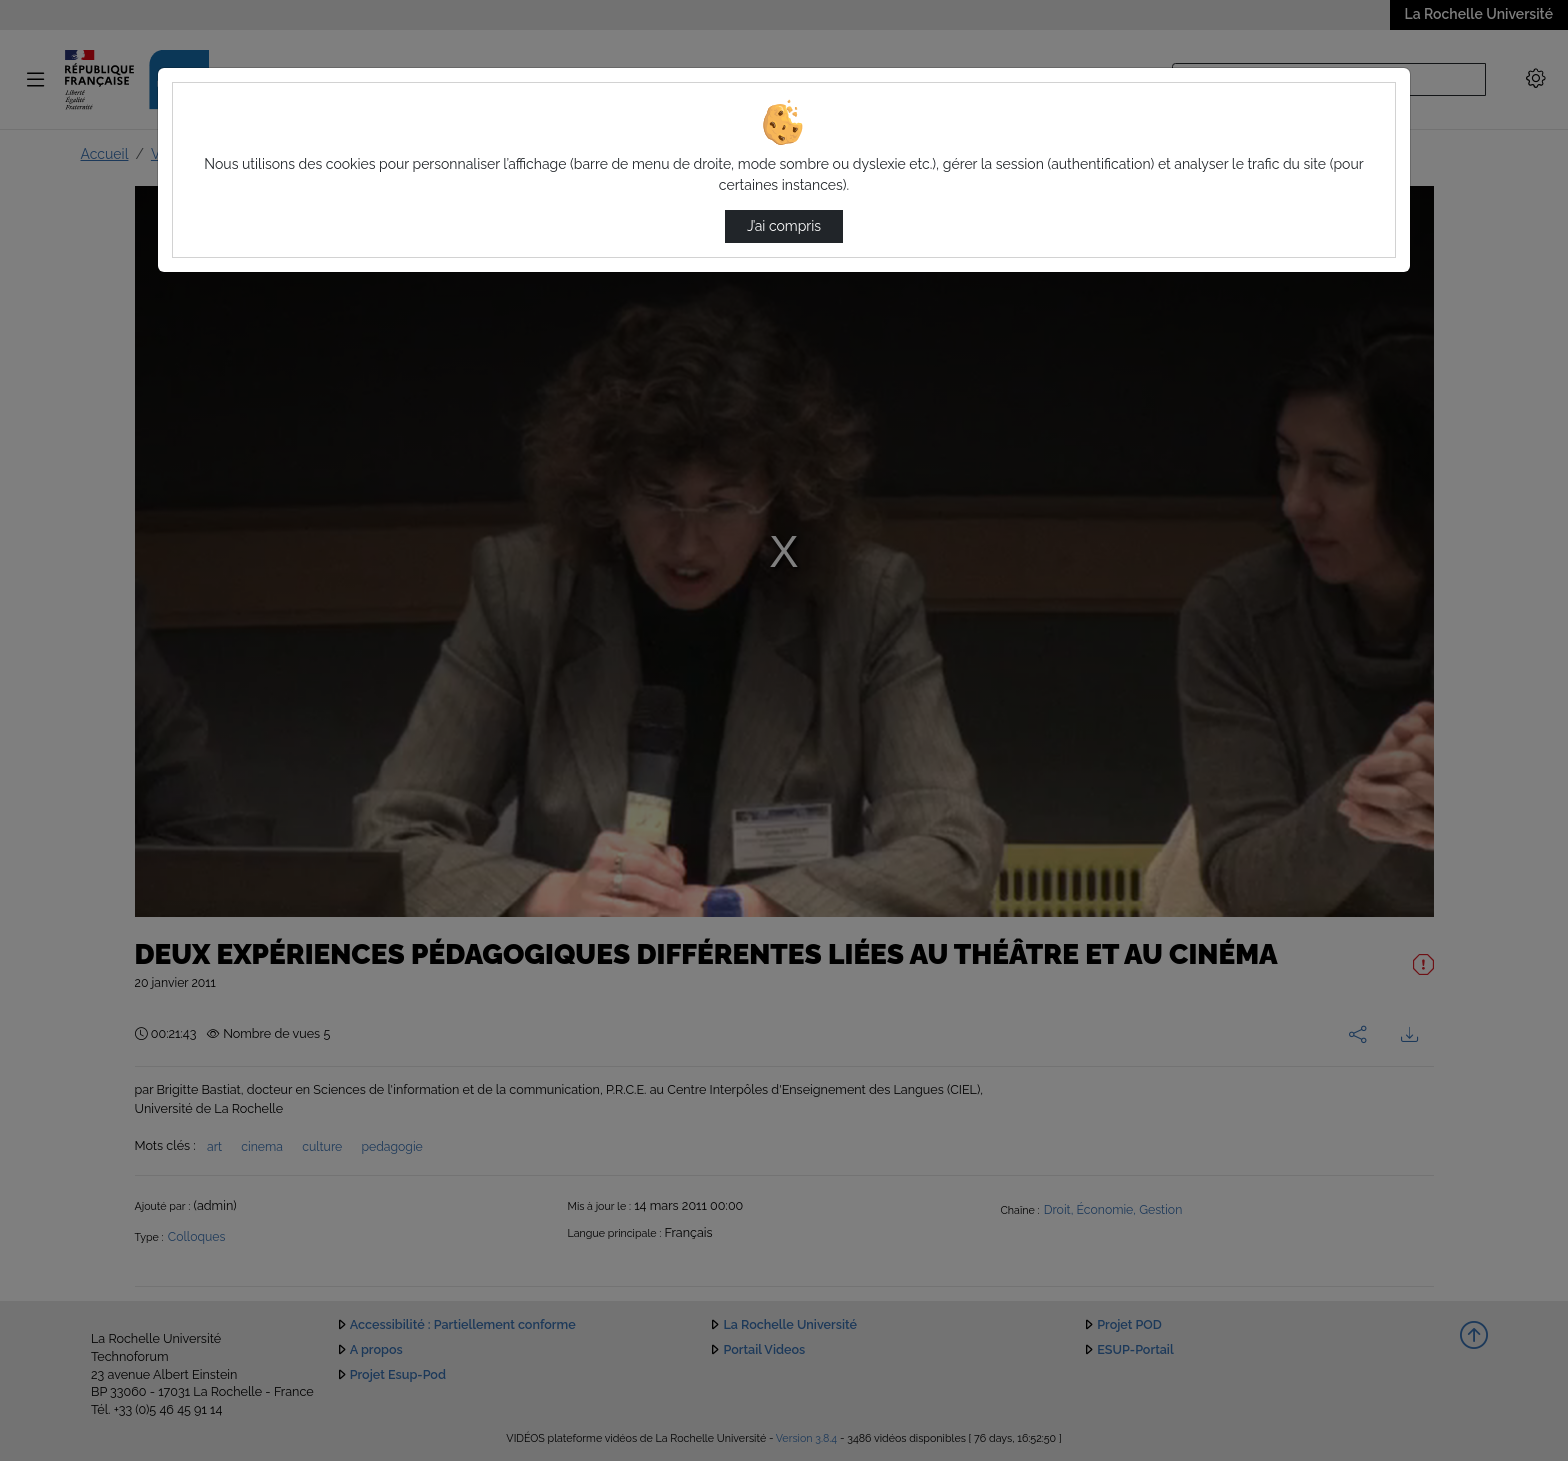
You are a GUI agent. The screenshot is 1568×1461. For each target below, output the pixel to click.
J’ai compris (784, 226)
